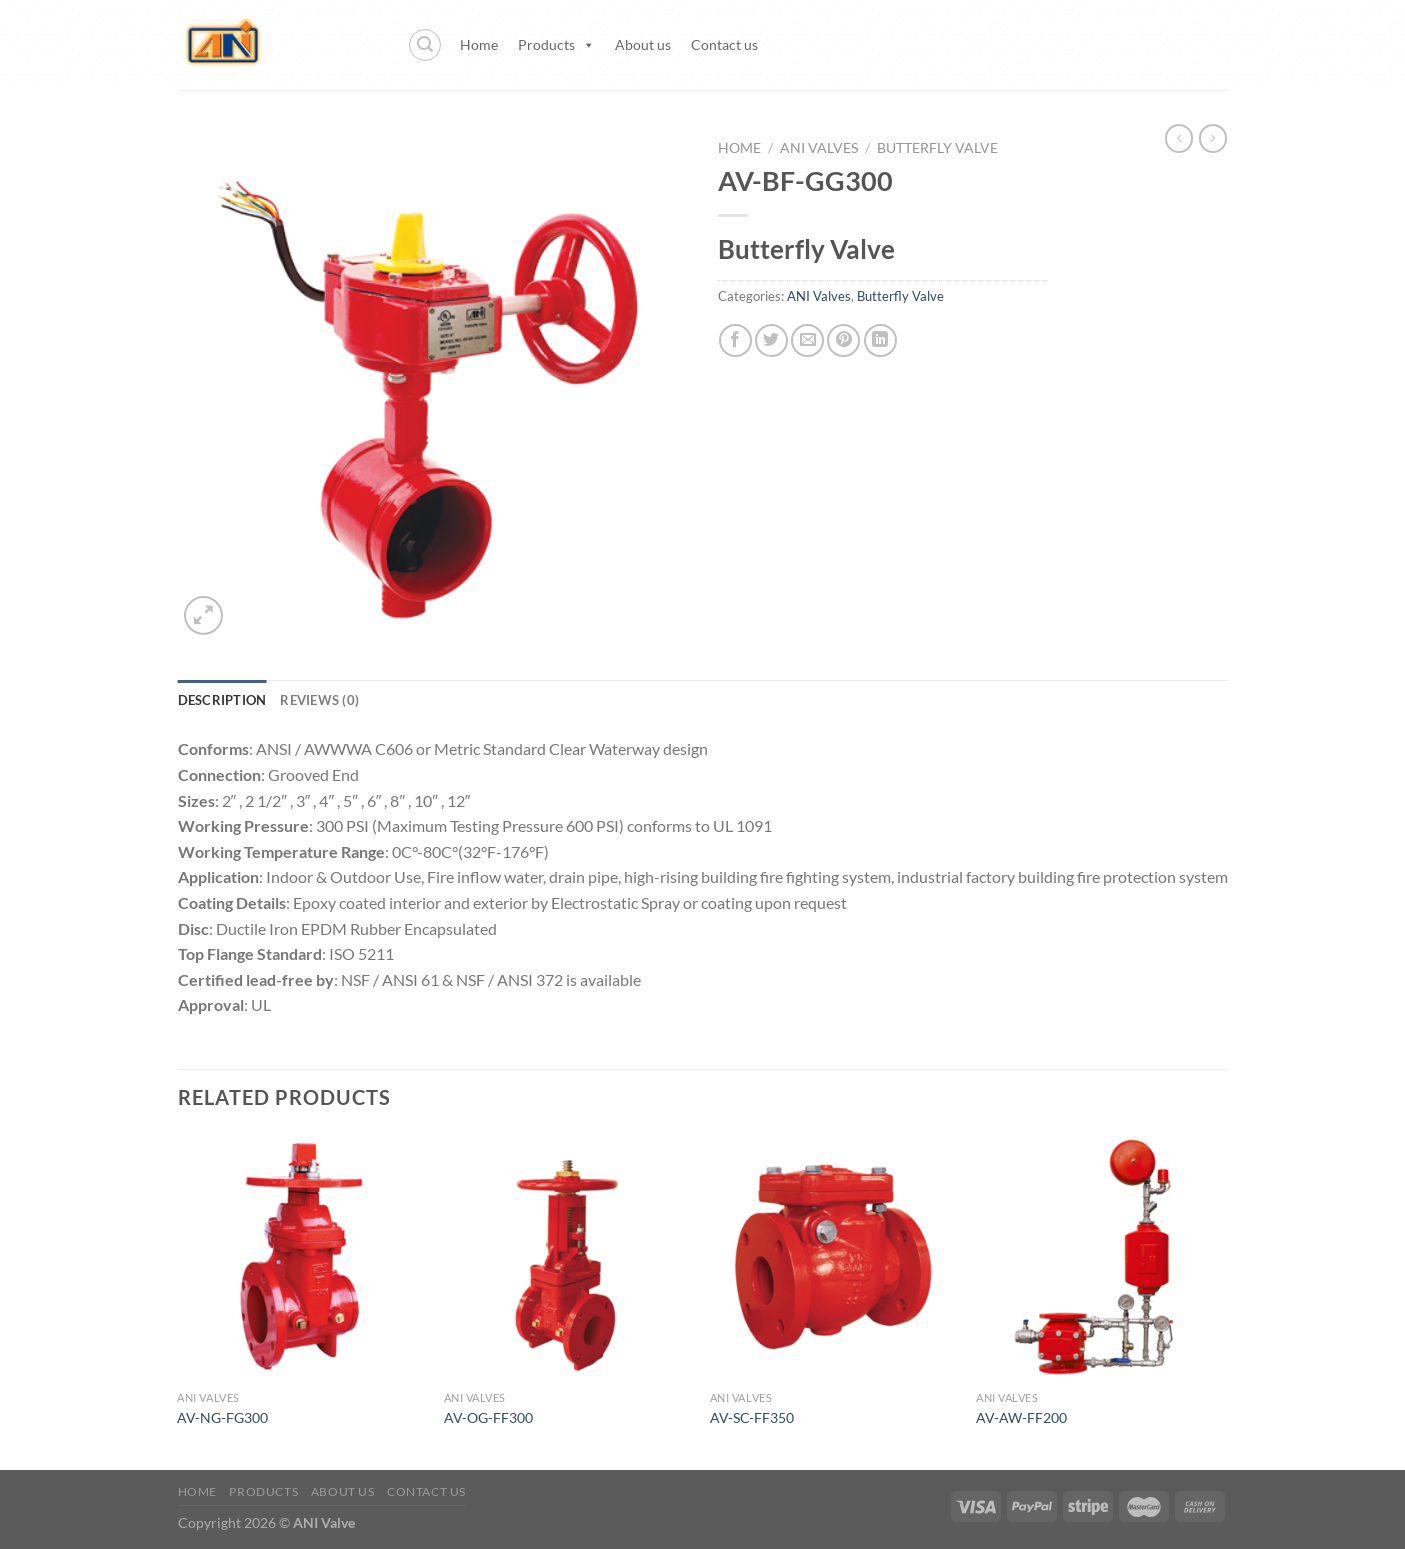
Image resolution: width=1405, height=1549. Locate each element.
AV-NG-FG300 (222, 1417)
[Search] (425, 45)
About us (643, 44)
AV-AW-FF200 (1021, 1417)
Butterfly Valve (937, 148)
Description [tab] (222, 700)
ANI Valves (819, 148)
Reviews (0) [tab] (319, 700)
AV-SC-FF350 (752, 1417)
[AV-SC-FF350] (833, 1257)
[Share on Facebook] (735, 340)
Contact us (724, 44)
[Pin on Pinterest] (843, 340)
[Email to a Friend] (807, 340)
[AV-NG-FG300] (300, 1257)
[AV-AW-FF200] (1099, 1257)
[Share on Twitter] (771, 340)
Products (556, 45)
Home (479, 44)
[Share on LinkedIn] (880, 340)
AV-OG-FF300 (488, 1417)
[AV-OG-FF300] (567, 1257)
